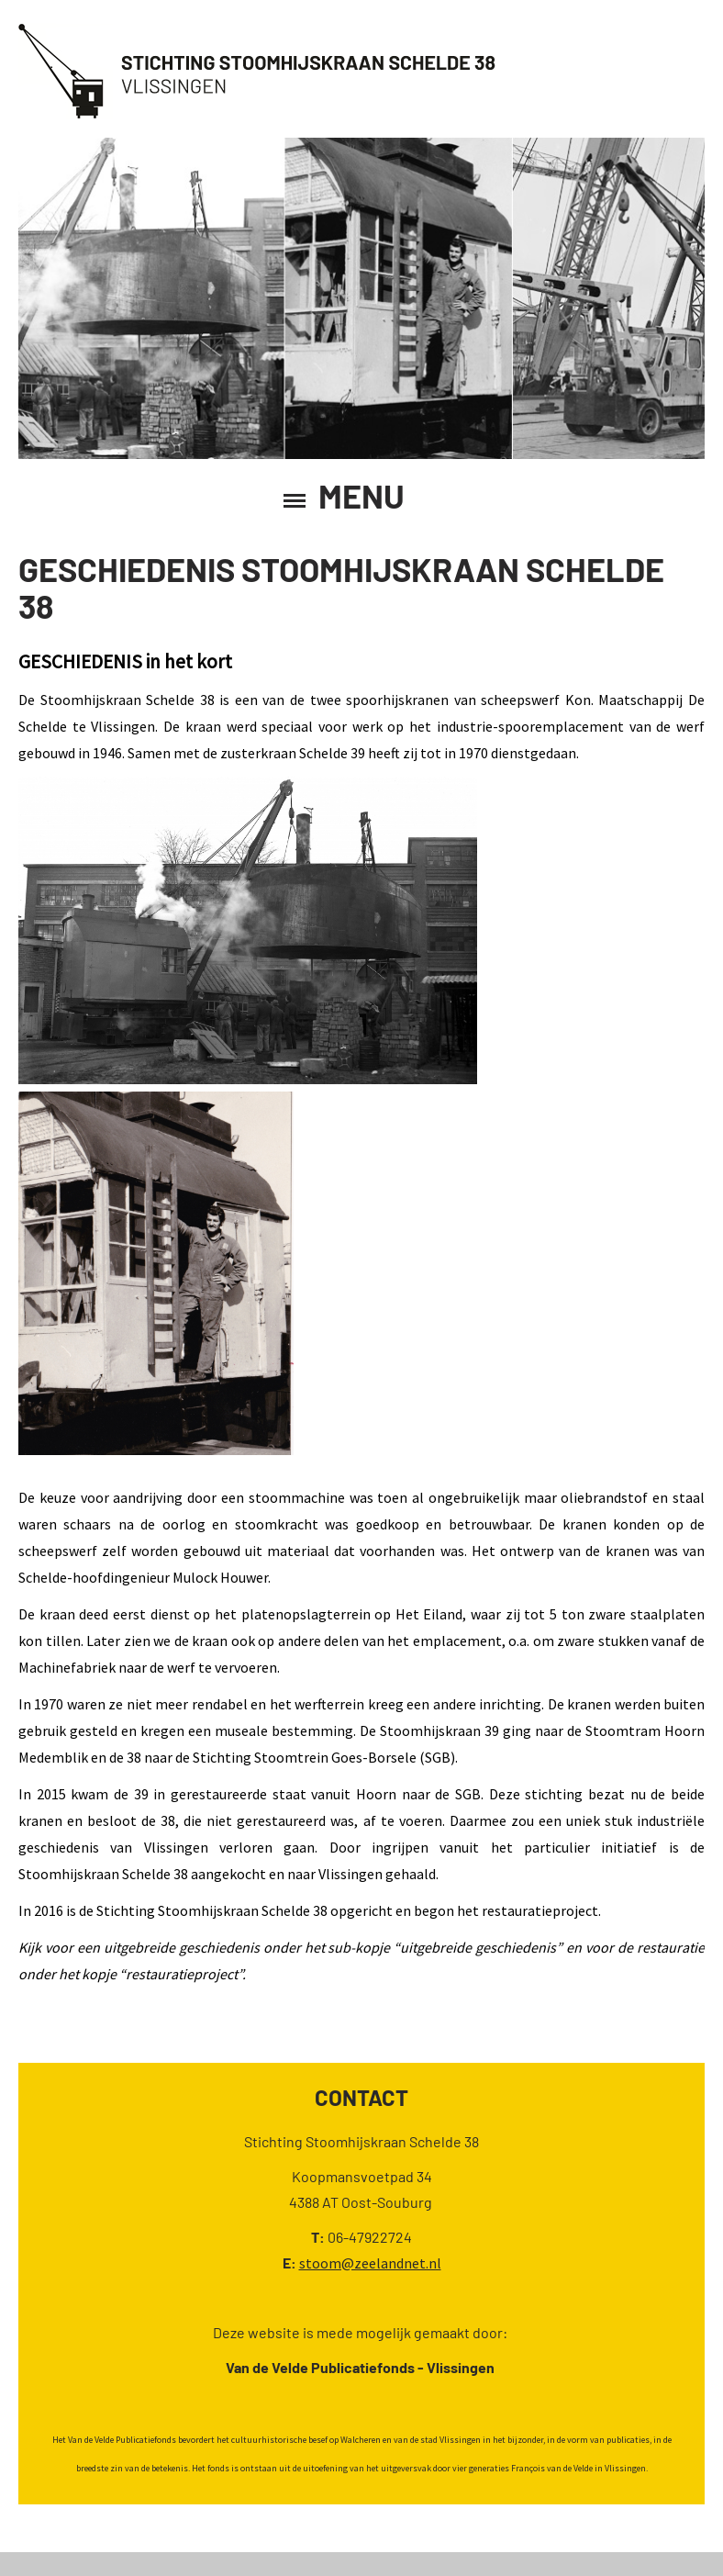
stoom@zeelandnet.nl (370, 2263)
